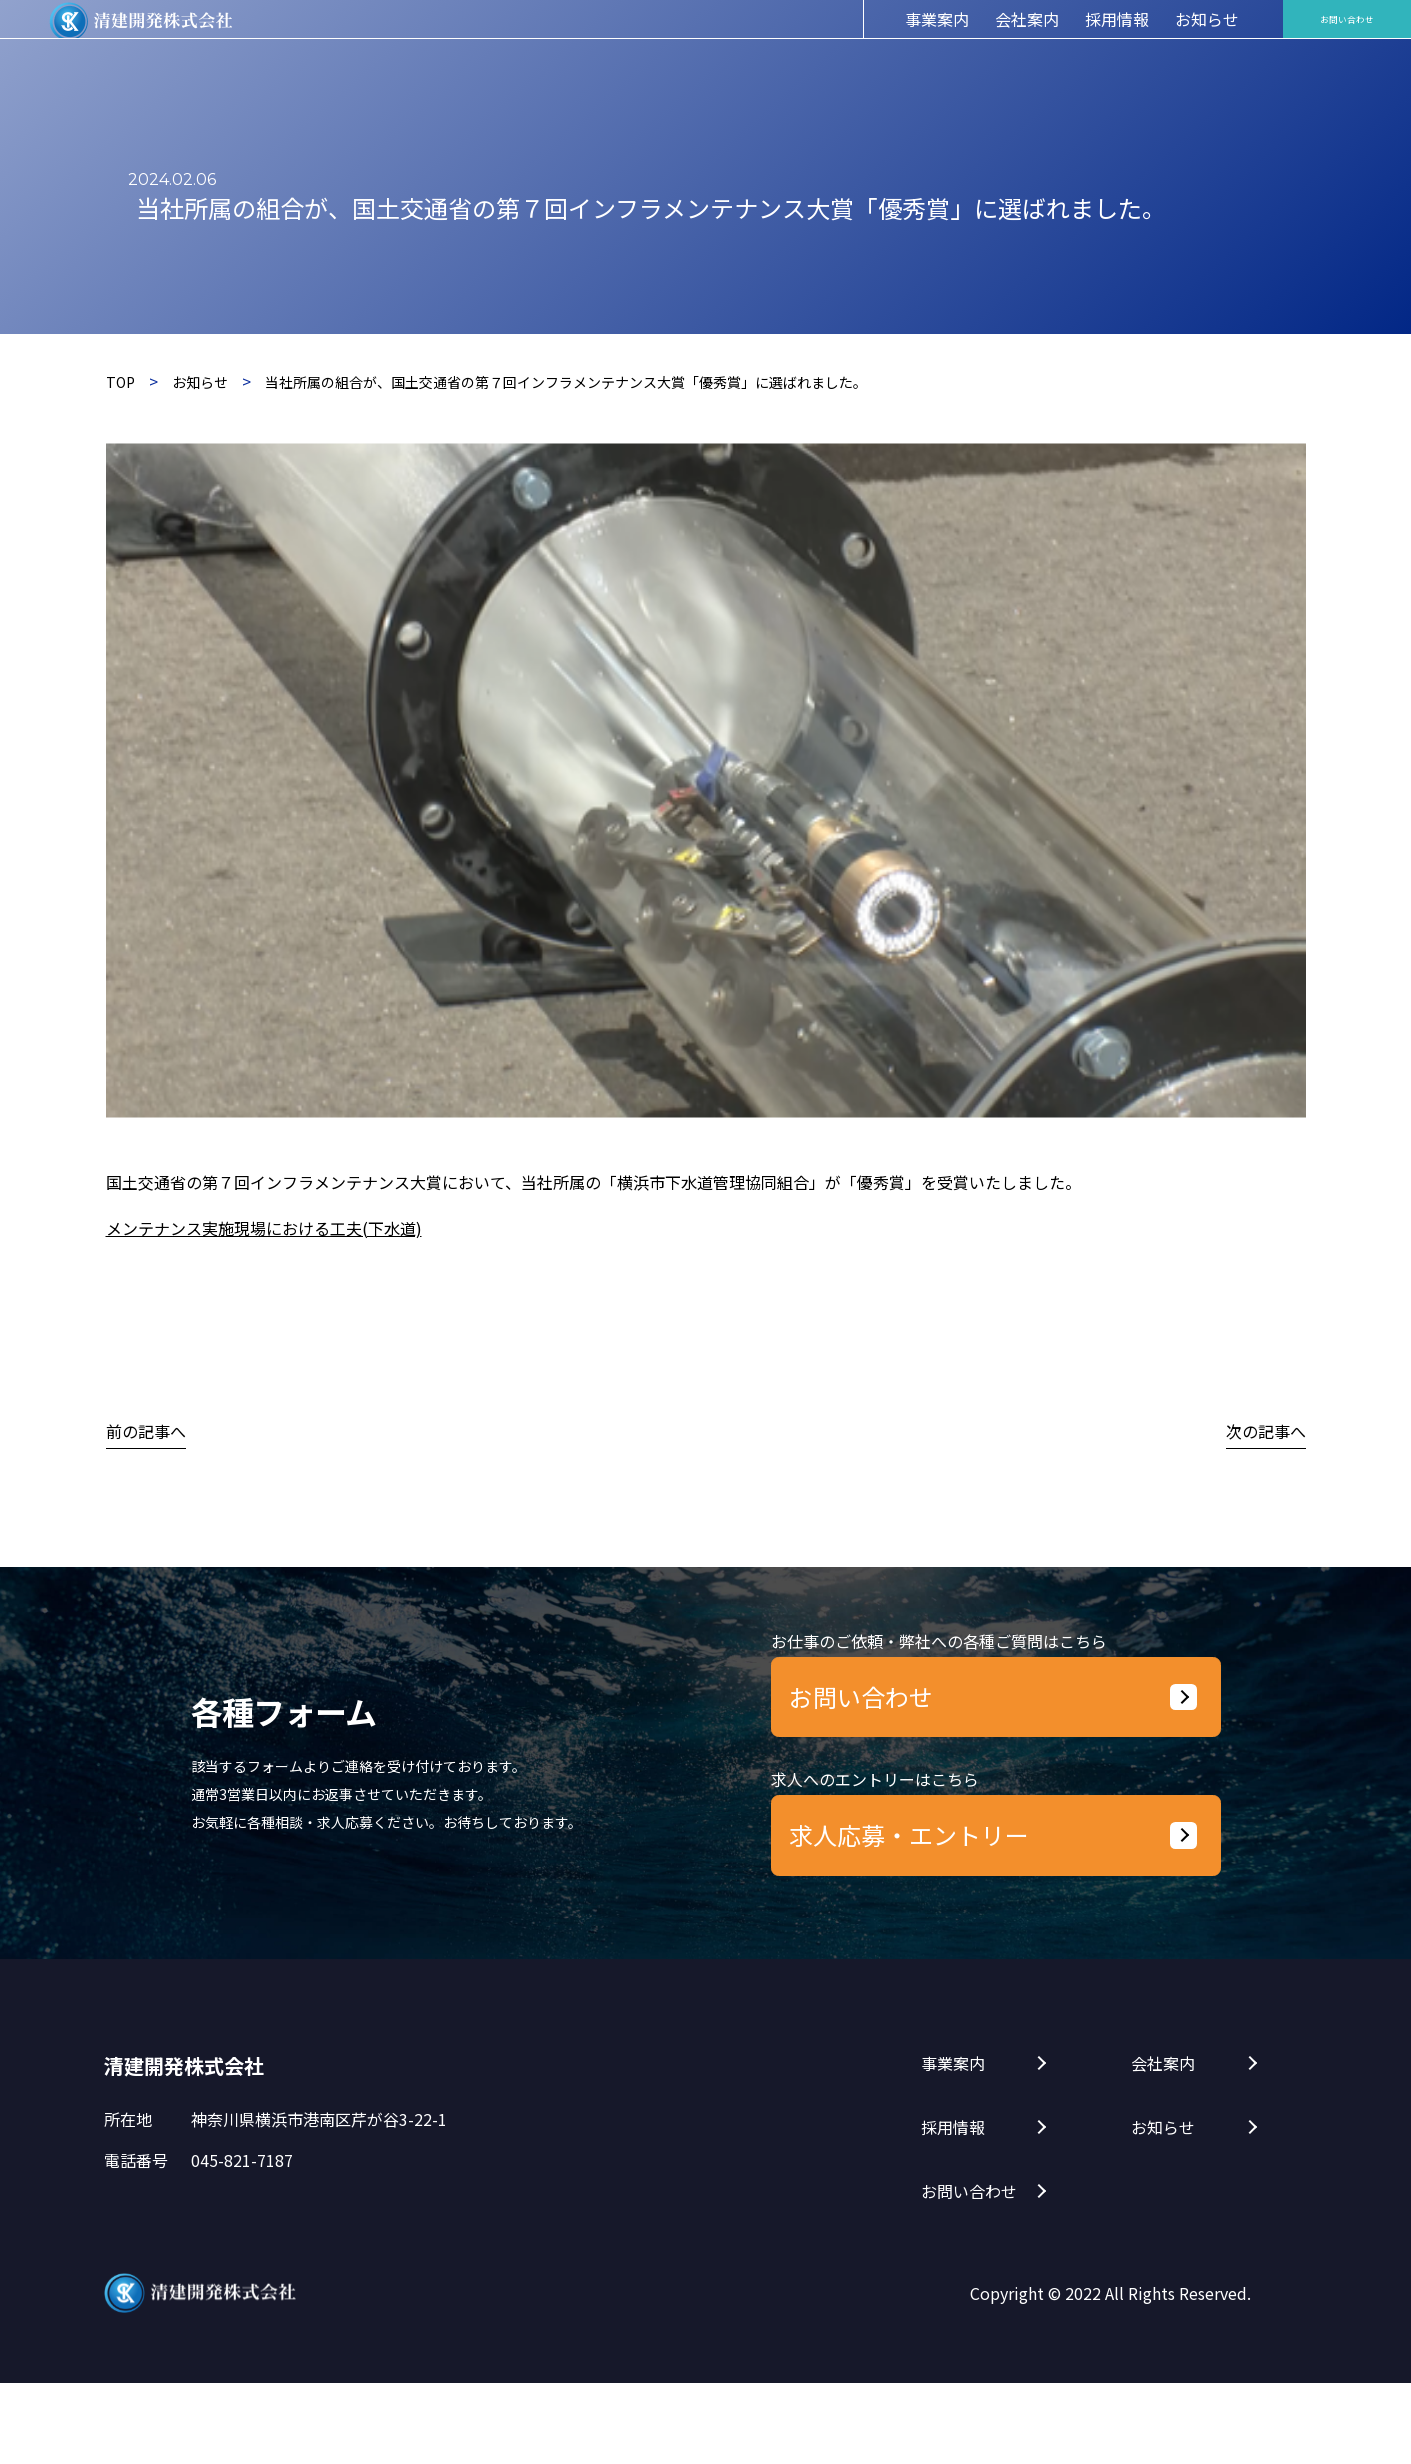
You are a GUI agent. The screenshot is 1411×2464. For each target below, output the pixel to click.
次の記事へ (1266, 1431)
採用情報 (953, 2208)
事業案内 (953, 2144)
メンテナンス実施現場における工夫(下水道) (264, 1228)
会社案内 (1163, 2144)
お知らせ (1163, 2208)
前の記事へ (146, 1431)
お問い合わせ (969, 2272)
